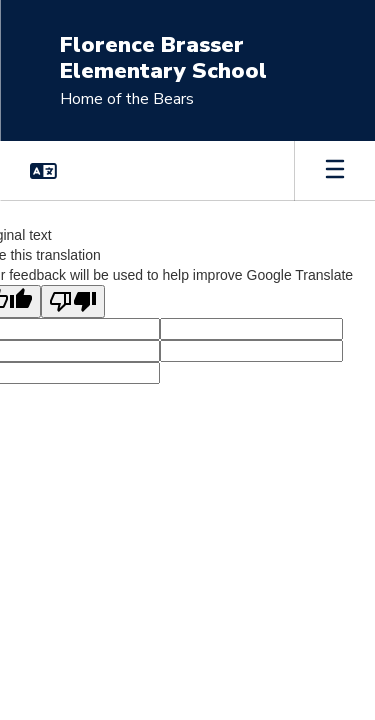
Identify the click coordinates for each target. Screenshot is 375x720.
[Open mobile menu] (335, 171)
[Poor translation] (73, 301)
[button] (43, 171)
